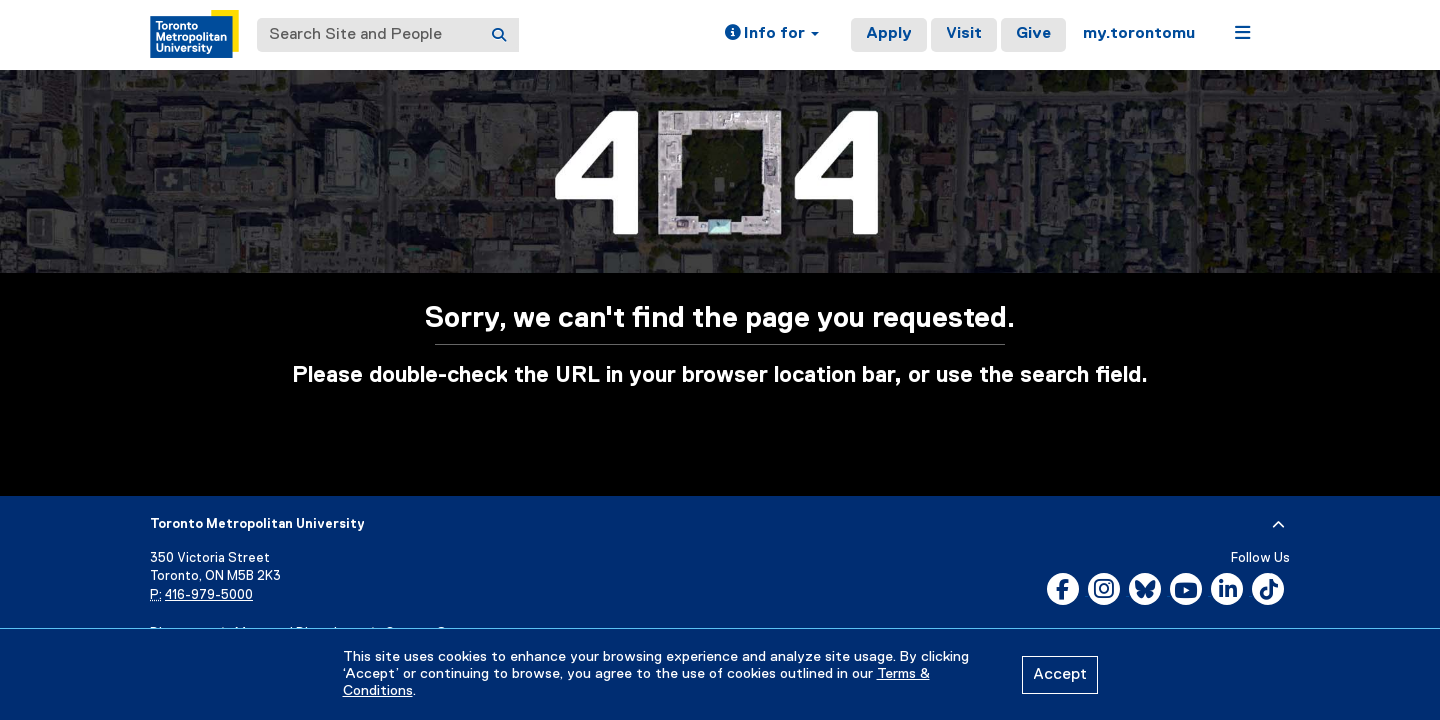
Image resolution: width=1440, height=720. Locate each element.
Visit (964, 34)
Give (1033, 34)
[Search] (499, 35)
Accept (1060, 675)
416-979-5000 (209, 595)
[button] (772, 35)
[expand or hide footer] (1278, 525)
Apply (889, 34)
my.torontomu (1139, 34)
